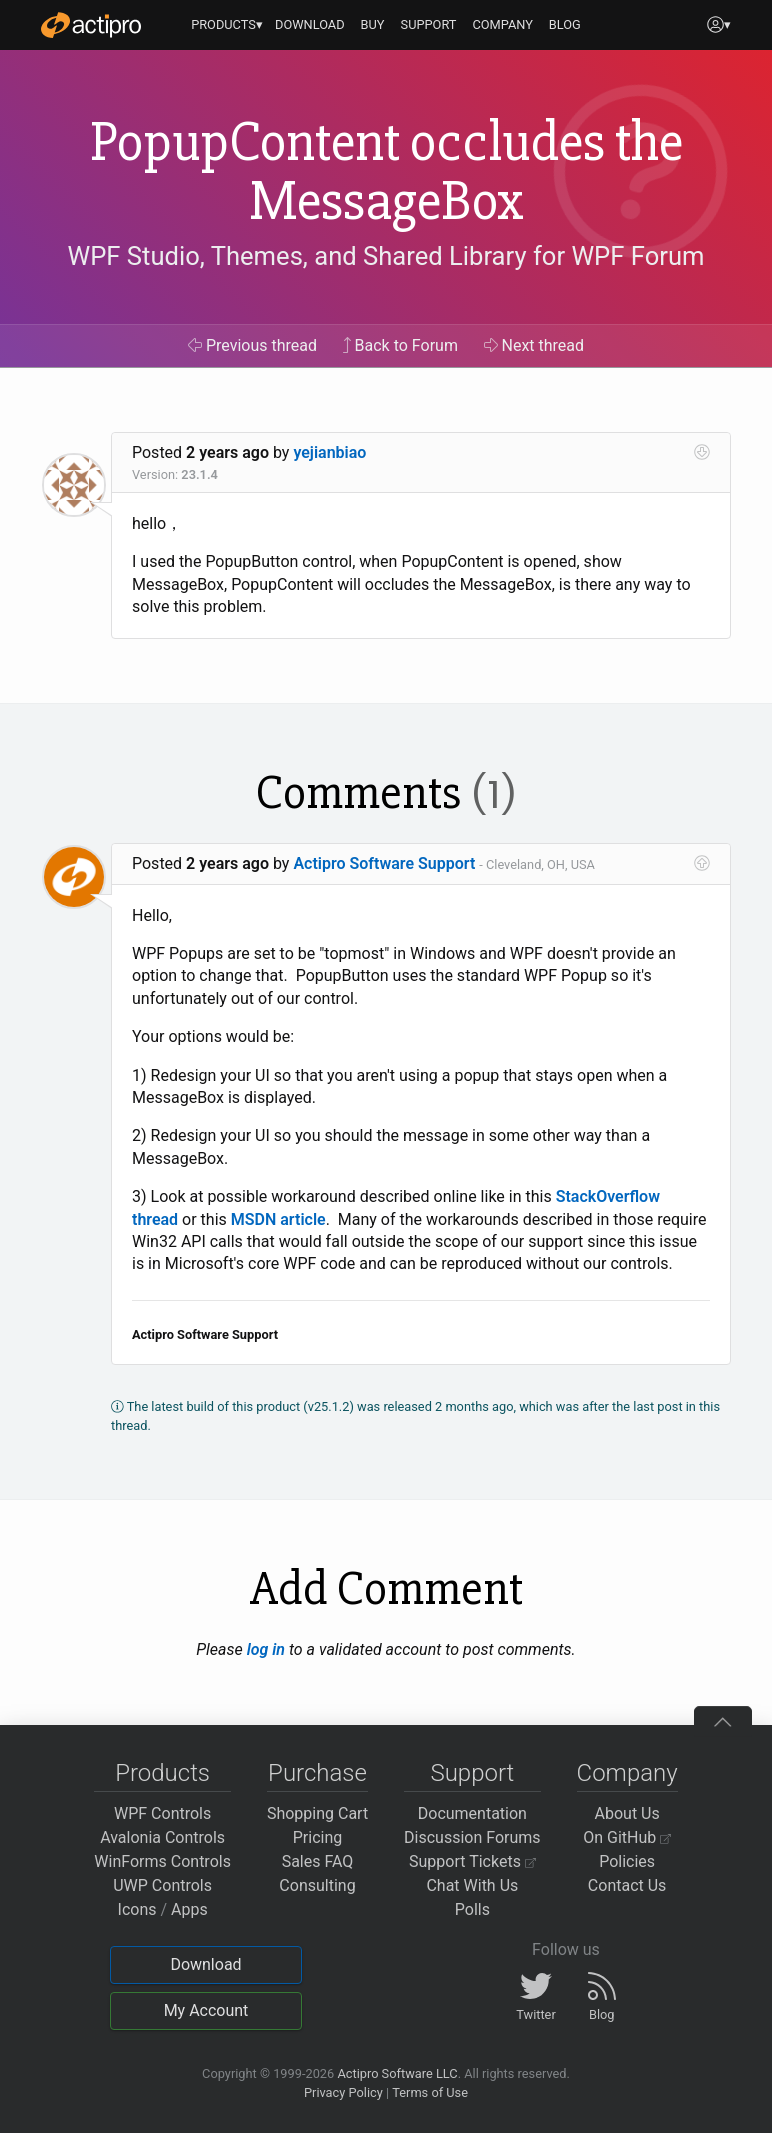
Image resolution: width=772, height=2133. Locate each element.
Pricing (318, 1837)
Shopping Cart (317, 1813)
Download (205, 1964)
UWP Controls (162, 1885)
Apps (189, 1909)
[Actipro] (91, 25)
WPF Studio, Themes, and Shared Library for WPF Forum (386, 256)
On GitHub (627, 1837)
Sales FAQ (318, 1861)
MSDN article (278, 1219)
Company (627, 1773)
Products (162, 1773)
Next (534, 345)
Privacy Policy (343, 2092)
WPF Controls (162, 1813)
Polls (472, 1909)
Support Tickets (472, 1861)
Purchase (317, 1773)
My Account (206, 2010)
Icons (137, 1909)
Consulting (317, 1885)
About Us (627, 1813)
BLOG (565, 24)
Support (472, 1773)
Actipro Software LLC (397, 2073)
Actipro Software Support (384, 863)
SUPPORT (429, 24)
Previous (252, 345)
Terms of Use (430, 2092)
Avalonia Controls (162, 1837)
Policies (627, 1861)
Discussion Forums (472, 1837)
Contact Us (627, 1885)
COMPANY (502, 24)
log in (266, 1649)
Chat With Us (472, 1885)
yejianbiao (329, 452)
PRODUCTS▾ (227, 24)
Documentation (472, 1813)
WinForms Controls (162, 1861)
